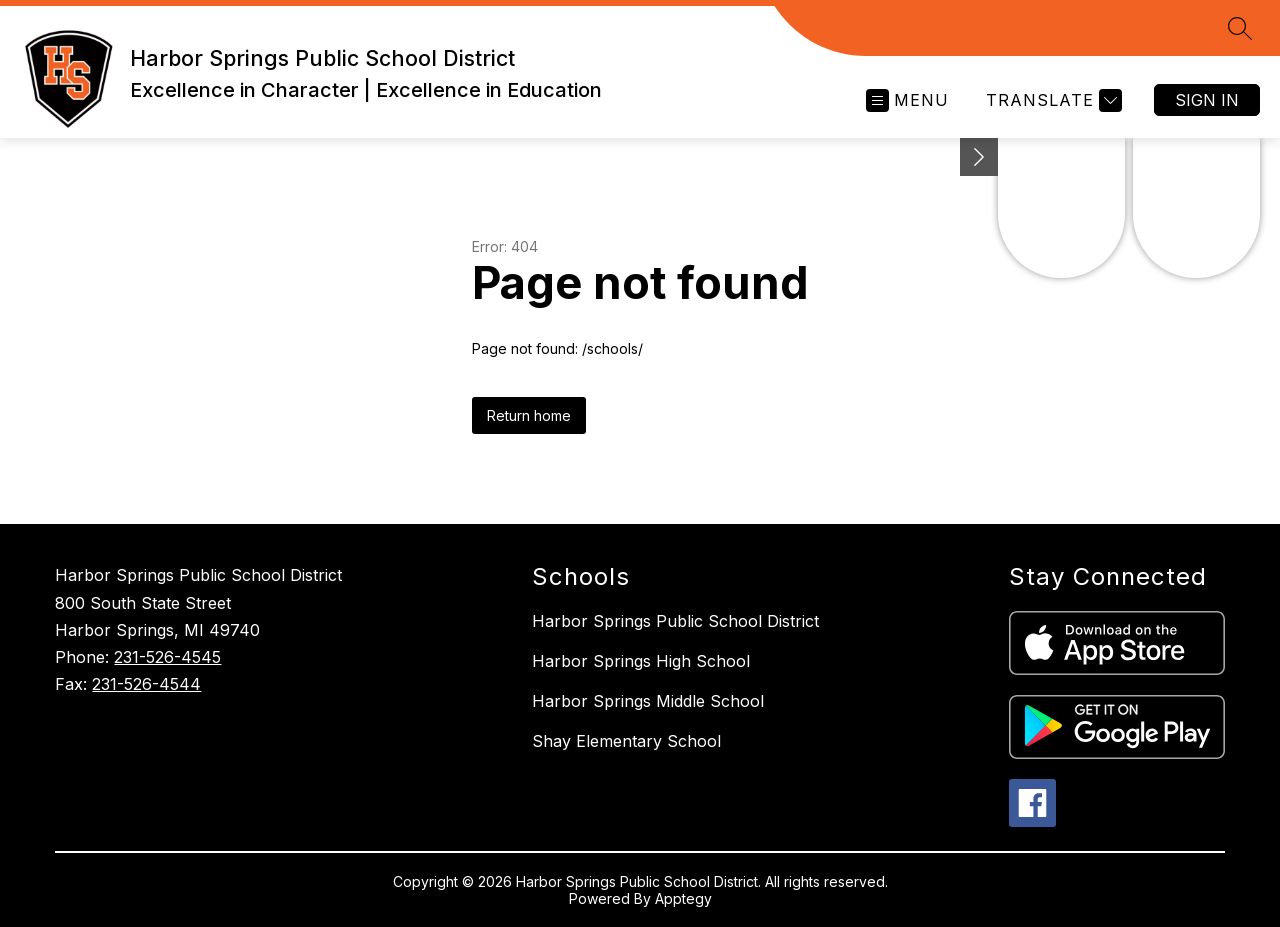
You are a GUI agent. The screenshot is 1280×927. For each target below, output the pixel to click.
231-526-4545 (167, 657)
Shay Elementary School (626, 741)
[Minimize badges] (979, 157)
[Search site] (1240, 28)
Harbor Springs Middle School (648, 701)
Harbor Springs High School (641, 661)
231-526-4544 (146, 684)
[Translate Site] (1051, 100)
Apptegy (683, 898)
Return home (529, 415)
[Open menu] (907, 100)
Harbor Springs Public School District (675, 621)
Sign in (1207, 100)
